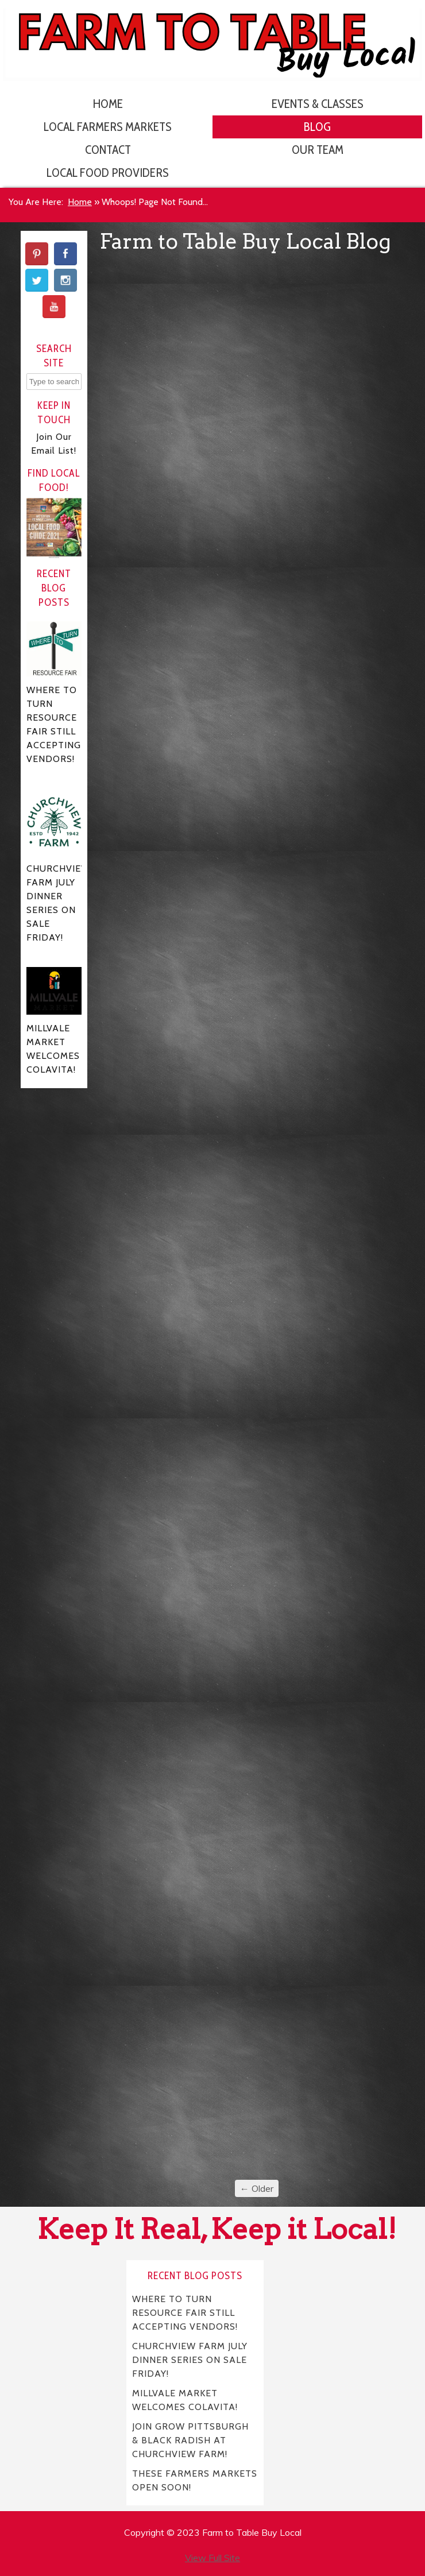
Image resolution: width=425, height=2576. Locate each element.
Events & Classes (318, 103)
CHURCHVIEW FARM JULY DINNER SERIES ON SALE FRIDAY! (190, 2359)
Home (108, 103)
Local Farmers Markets (108, 126)
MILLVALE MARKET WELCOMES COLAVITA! (185, 2399)
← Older (256, 2188)
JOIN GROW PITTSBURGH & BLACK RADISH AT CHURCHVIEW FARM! (190, 2439)
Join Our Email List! (53, 443)
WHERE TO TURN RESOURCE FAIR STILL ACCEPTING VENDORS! (185, 2312)
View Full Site (212, 2557)
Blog (317, 126)
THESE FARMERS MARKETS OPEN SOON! (195, 2479)
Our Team (317, 149)
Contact (108, 149)
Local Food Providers (108, 172)
